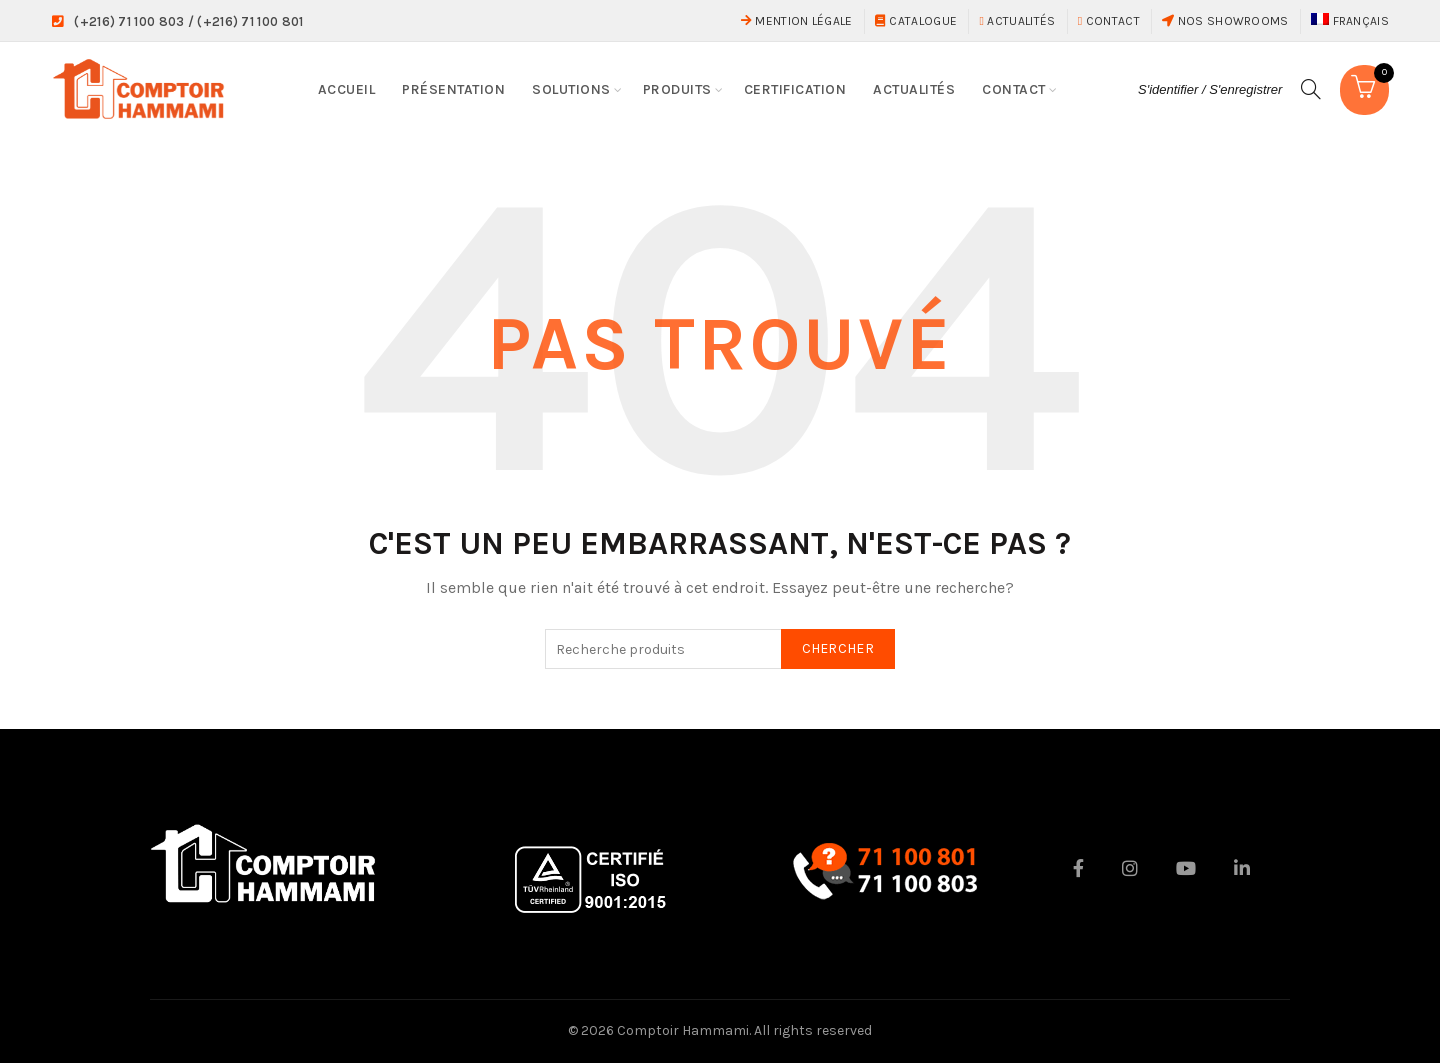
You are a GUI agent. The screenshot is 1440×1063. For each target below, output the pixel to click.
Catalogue (916, 21)
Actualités (1017, 21)
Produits (677, 89)
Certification (795, 89)
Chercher (838, 648)
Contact (1109, 21)
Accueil (347, 89)
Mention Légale (797, 21)
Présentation (453, 89)
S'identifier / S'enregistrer (1206, 89)
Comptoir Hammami (683, 1030)
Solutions (571, 89)
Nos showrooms (1225, 21)
